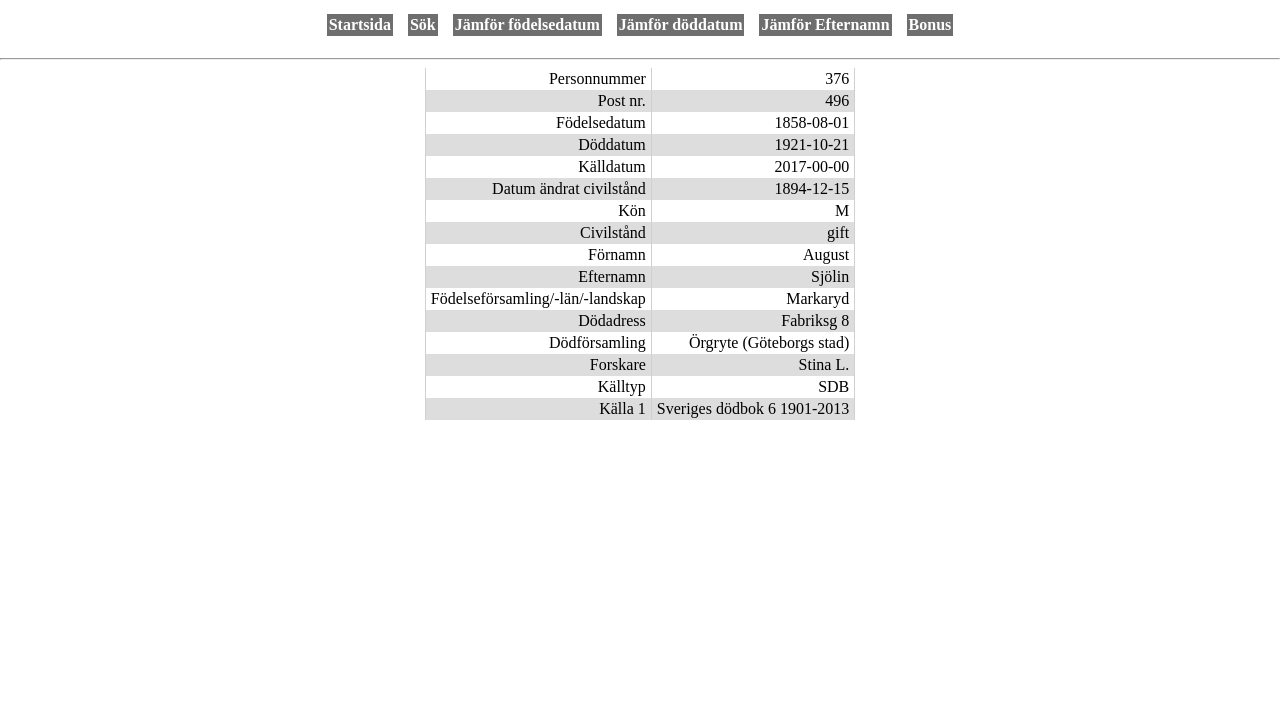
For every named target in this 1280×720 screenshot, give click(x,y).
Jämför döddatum (681, 24)
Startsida (360, 24)
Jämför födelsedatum (527, 24)
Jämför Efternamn (825, 24)
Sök (423, 24)
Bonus (930, 24)
